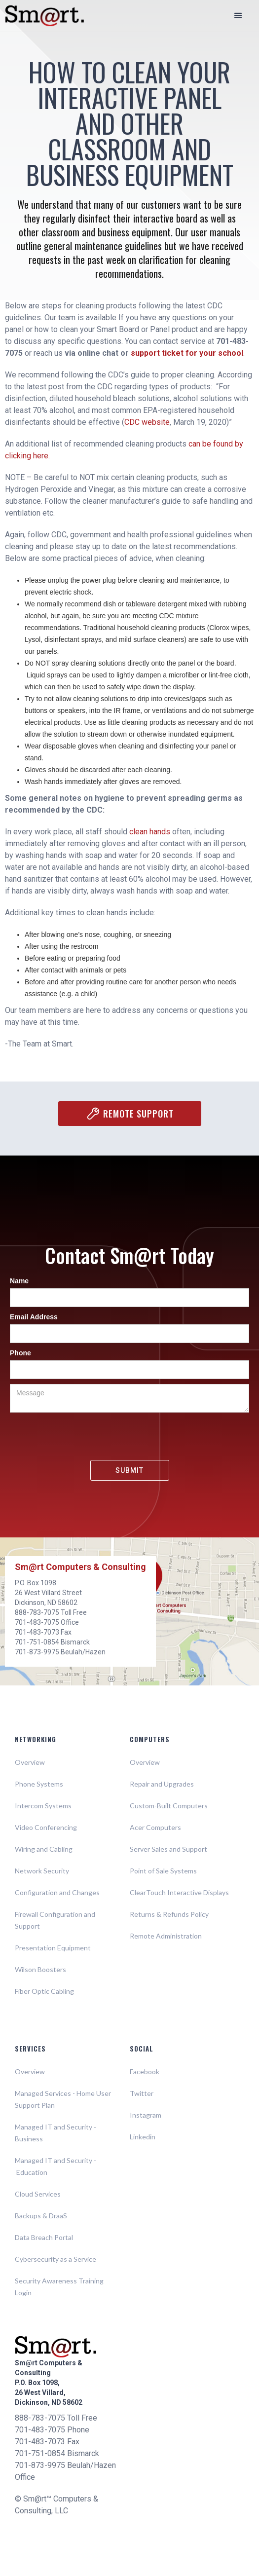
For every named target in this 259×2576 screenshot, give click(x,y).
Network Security (42, 1871)
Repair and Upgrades (162, 1784)
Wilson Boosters (40, 1969)
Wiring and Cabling (44, 1849)
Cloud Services (38, 2194)
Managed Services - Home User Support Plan (63, 2099)
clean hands (149, 831)
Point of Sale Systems (163, 1871)
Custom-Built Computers (169, 1805)
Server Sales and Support (168, 1849)
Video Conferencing (46, 1827)
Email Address (34, 1317)
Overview (30, 1762)
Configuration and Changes (57, 1892)
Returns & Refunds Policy (169, 1914)
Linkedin (142, 2136)
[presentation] (130, 1437)
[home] (44, 16)
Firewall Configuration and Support (55, 1920)
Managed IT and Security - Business (55, 2133)
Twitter (141, 2093)
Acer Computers (155, 1827)
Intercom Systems (43, 1805)
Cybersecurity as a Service (55, 2259)
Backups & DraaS (41, 2215)
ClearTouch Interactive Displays (179, 1892)
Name (19, 1281)
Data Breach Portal (44, 2237)
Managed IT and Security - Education (55, 2166)
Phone (20, 1353)
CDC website (147, 422)
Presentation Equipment (53, 1947)
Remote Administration (166, 1936)
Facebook (144, 2071)
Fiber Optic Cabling (44, 1991)
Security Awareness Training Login (59, 2287)
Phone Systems (39, 1784)
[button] (238, 16)
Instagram (145, 2115)
